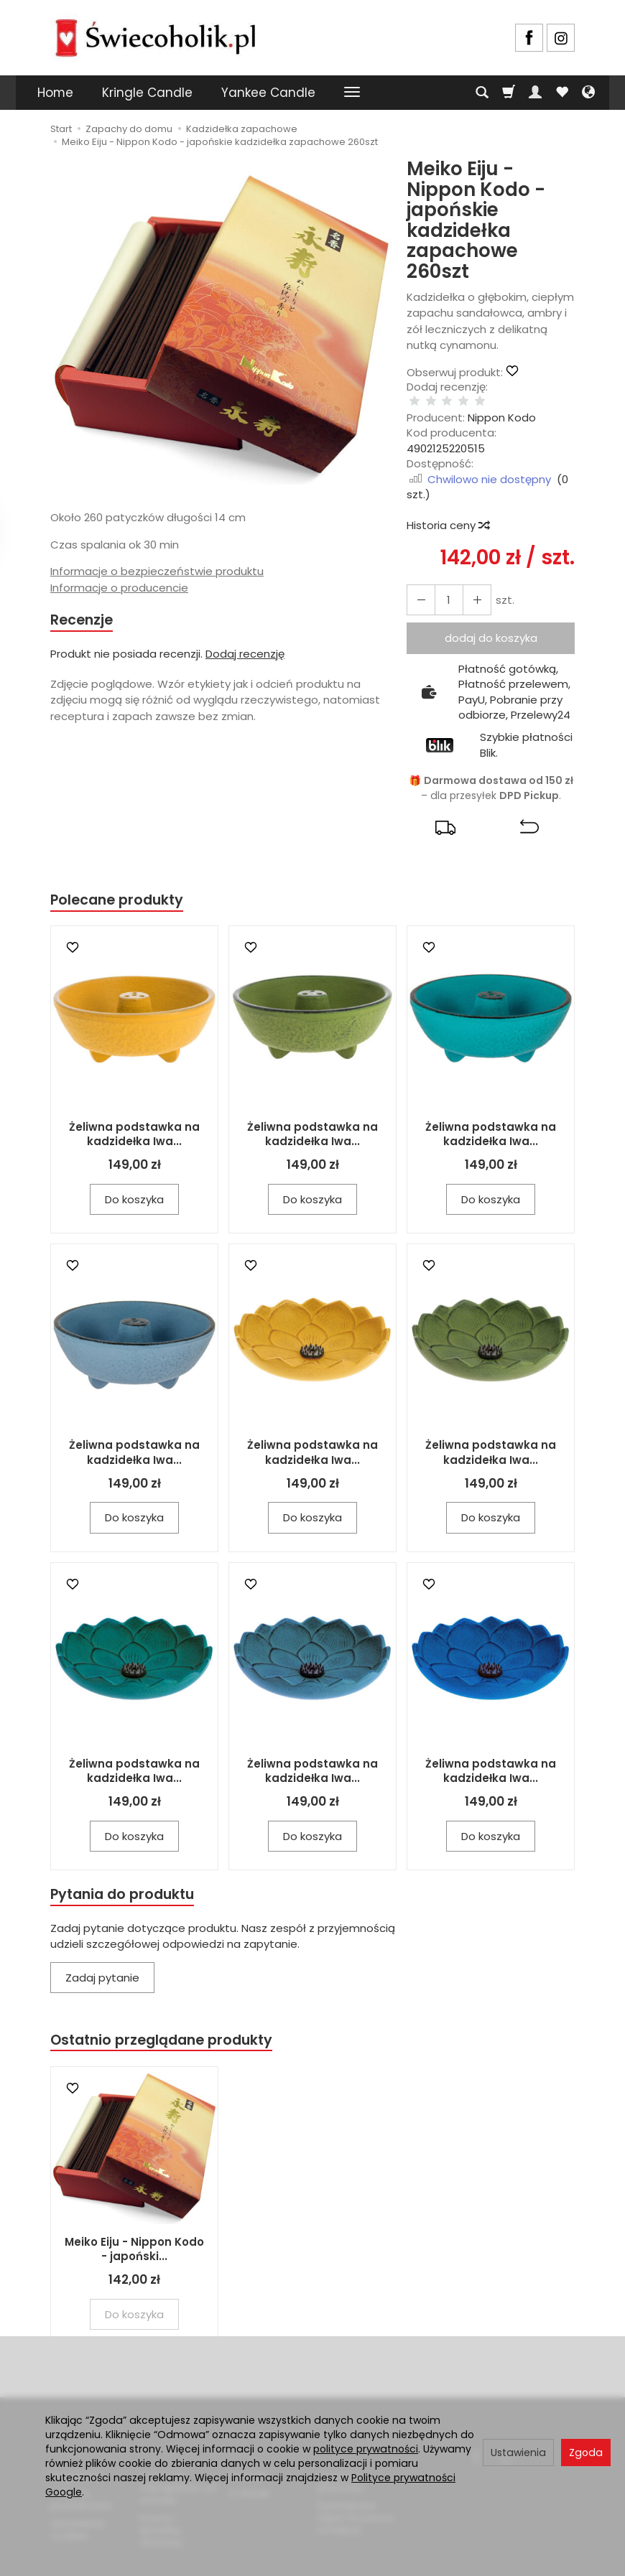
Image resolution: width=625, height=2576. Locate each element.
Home (55, 92)
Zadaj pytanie (102, 1966)
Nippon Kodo (502, 402)
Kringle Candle (147, 92)
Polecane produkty (122, 886)
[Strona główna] (155, 36)
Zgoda (586, 2452)
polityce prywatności (365, 2449)
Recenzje (84, 620)
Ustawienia (518, 2452)
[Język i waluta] (588, 92)
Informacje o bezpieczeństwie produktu (157, 571)
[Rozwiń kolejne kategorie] (352, 92)
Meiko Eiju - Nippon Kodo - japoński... (134, 2239)
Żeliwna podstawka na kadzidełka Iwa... (134, 1121)
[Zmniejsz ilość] (470, 585)
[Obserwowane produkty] (561, 92)
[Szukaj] (482, 92)
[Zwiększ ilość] (419, 585)
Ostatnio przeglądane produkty (169, 2029)
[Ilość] (444, 585)
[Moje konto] (535, 92)
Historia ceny (448, 510)
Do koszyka (134, 1186)
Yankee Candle (268, 92)
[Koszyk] (508, 92)
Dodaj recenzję (244, 655)
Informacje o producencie (119, 587)
